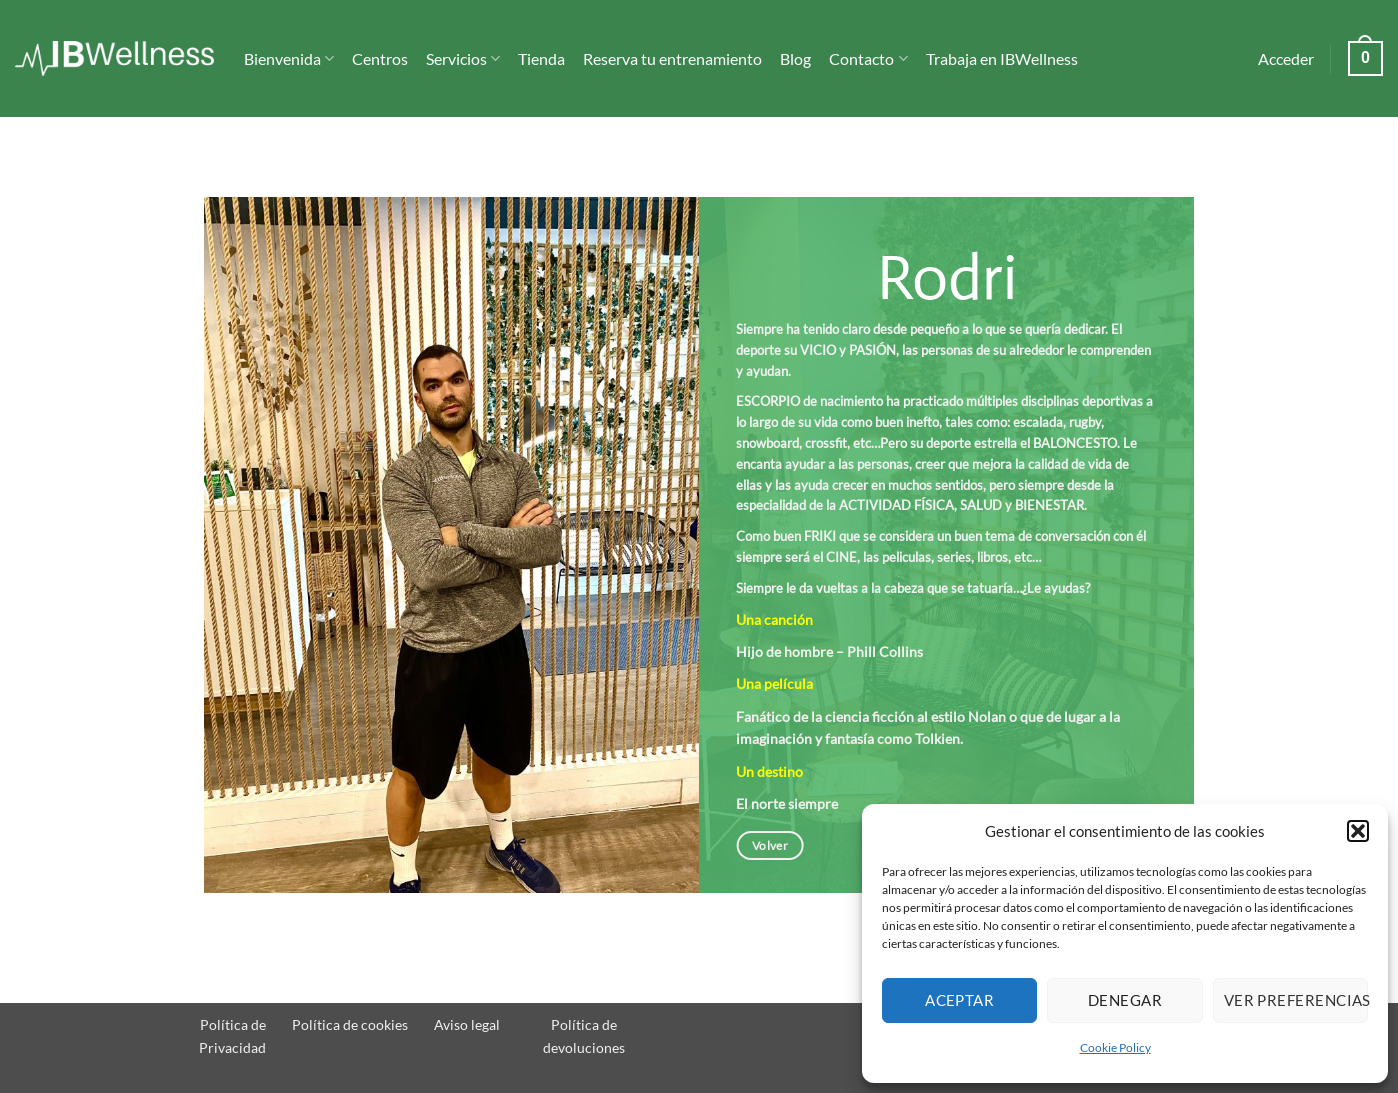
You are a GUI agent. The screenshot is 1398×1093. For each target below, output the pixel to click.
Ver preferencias (1296, 1000)
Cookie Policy (1115, 1047)
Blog (795, 58)
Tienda (541, 58)
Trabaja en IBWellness (1002, 58)
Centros (380, 58)
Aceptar (959, 1000)
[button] (1358, 831)
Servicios (463, 59)
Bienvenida (289, 59)
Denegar (1125, 1000)
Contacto (868, 59)
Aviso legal (467, 1024)
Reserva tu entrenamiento (672, 58)
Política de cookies (350, 1024)
